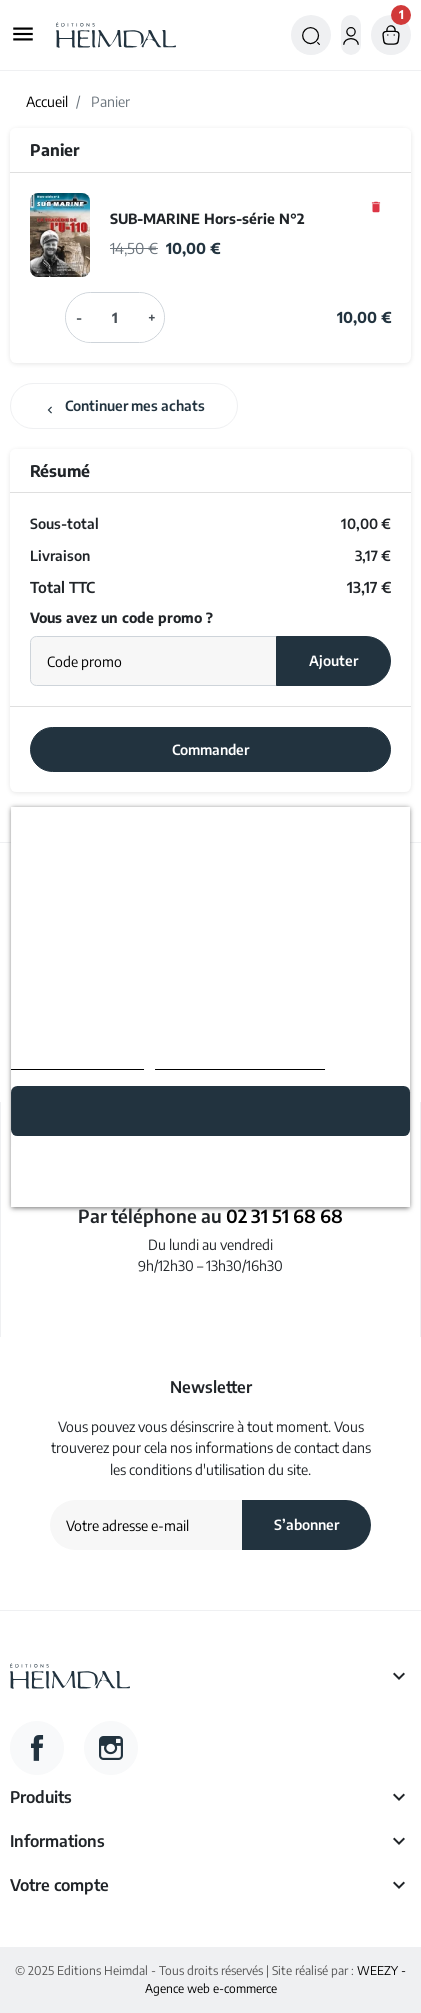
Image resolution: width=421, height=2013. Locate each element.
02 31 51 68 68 (284, 1215)
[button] (311, 35)
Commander (210, 749)
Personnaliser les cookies (240, 1060)
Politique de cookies (77, 1060)
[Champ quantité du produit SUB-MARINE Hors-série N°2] (115, 317)
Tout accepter (211, 1110)
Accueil (47, 101)
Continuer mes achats (124, 406)
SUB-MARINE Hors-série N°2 (207, 218)
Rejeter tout (210, 1165)
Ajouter (333, 660)
